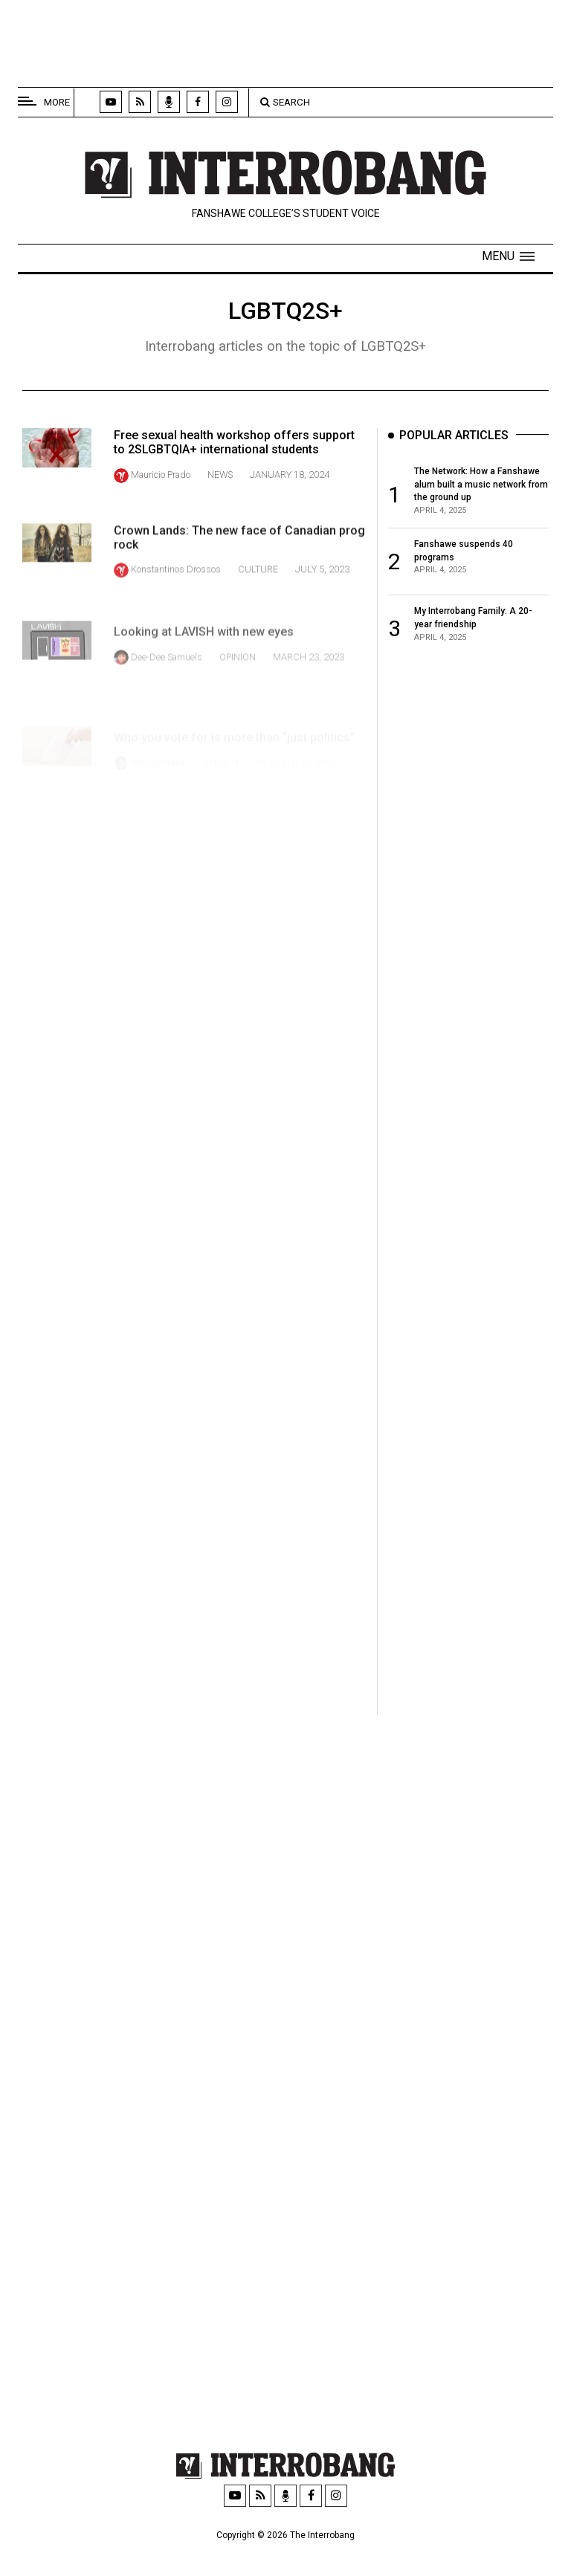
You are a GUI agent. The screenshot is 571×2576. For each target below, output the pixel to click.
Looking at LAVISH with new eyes (204, 660)
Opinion (237, 684)
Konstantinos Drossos (176, 583)
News (220, 474)
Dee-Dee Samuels (166, 684)
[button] (508, 256)
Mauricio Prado (160, 474)
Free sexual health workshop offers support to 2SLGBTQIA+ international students (234, 442)
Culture (258, 583)
